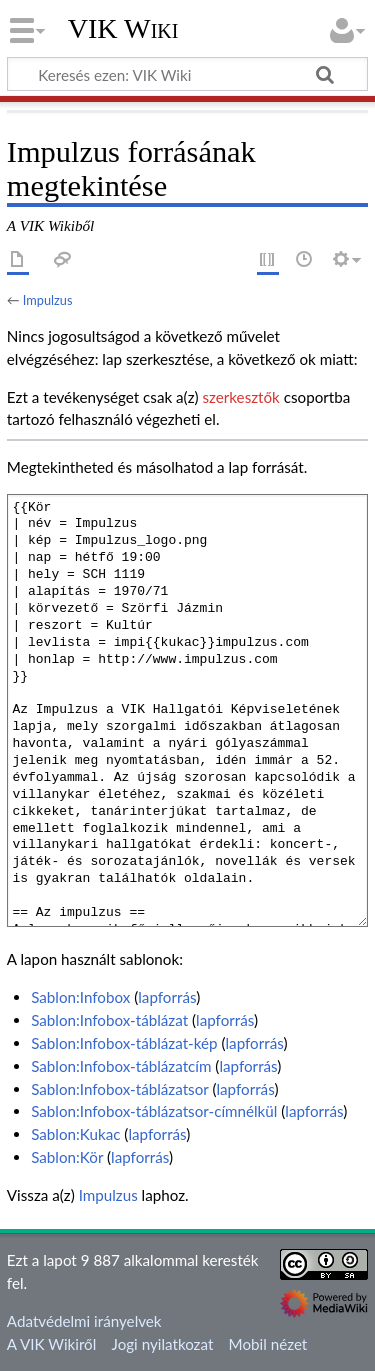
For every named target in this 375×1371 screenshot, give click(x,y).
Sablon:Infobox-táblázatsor (119, 1089)
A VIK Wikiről (51, 1344)
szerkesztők (240, 397)
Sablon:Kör (67, 1157)
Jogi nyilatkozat (163, 1344)
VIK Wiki (123, 29)
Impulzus (48, 300)
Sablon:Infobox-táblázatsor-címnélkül (154, 1111)
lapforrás (167, 997)
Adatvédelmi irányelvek (84, 1321)
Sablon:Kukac (75, 1134)
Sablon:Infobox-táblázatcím (121, 1066)
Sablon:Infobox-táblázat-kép (124, 1043)
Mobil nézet (268, 1344)
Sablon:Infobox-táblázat (109, 1020)
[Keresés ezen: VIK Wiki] (187, 74)
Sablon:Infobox (80, 997)
